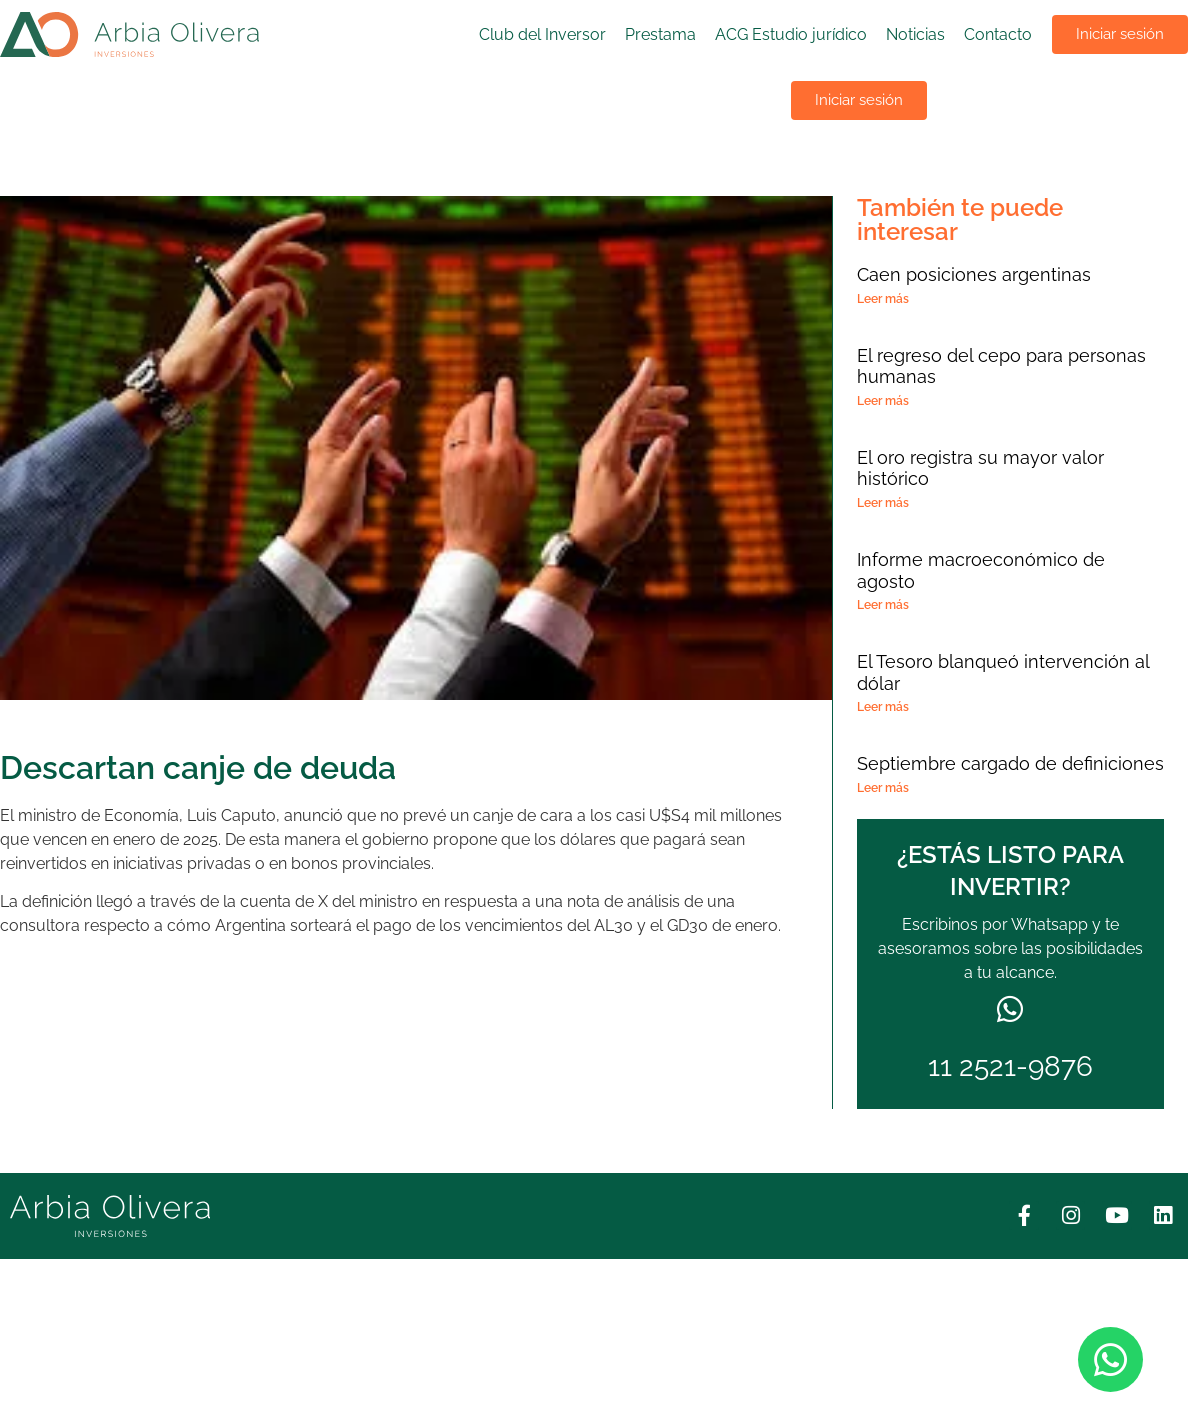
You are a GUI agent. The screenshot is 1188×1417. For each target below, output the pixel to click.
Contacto (998, 34)
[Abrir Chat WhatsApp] (1110, 1359)
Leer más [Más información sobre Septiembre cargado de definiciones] (883, 788)
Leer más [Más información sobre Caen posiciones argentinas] (883, 299)
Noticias (915, 34)
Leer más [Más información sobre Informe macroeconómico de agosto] (883, 605)
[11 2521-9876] (1010, 1010)
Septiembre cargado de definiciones (1010, 763)
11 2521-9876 (1010, 1066)
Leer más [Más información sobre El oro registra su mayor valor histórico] (883, 503)
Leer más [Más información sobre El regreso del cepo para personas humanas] (883, 401)
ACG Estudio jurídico (791, 34)
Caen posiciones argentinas (974, 274)
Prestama (660, 34)
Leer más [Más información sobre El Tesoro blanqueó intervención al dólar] (883, 707)
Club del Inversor (542, 34)
